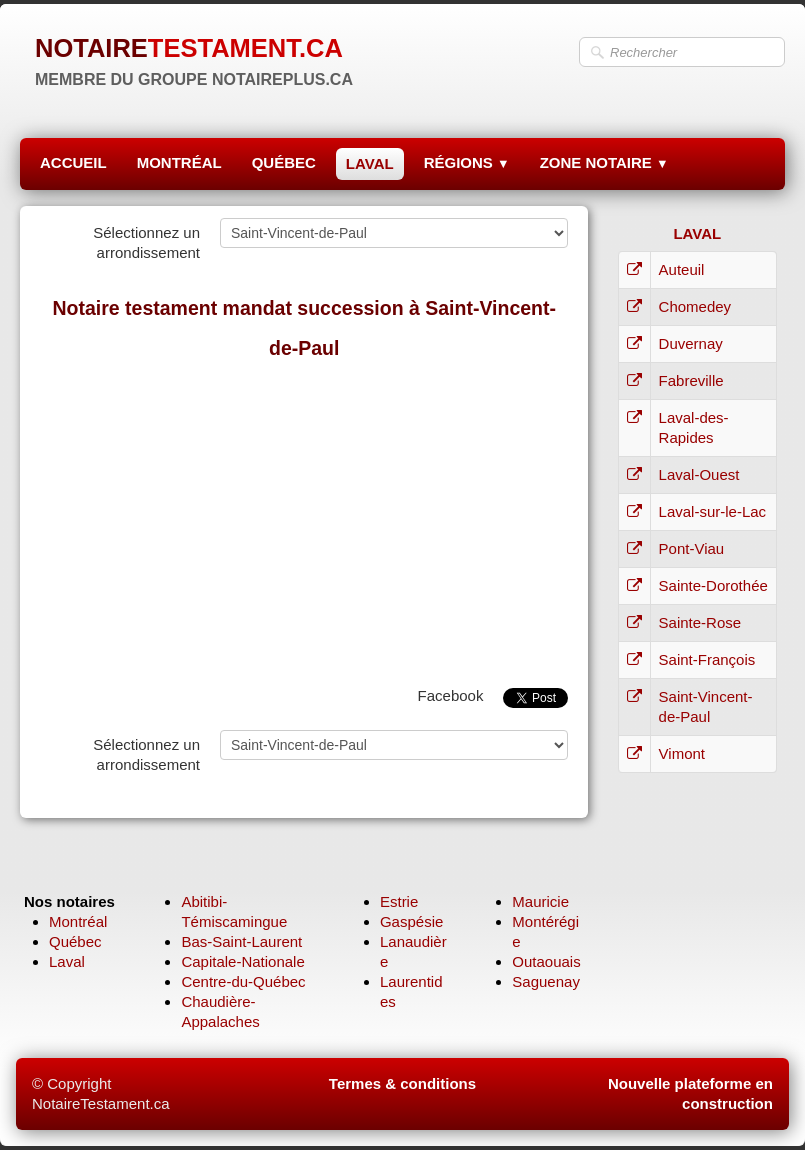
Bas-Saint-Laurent (241, 941)
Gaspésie (411, 921)
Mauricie (540, 901)
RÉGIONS (467, 162)
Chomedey (695, 306)
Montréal (78, 921)
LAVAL (370, 163)
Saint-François (707, 659)
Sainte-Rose (700, 622)
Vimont (682, 753)
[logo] (194, 60)
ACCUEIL (73, 162)
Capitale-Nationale (242, 961)
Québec (75, 941)
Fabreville (691, 380)
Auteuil (682, 269)
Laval (67, 961)
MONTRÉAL (179, 162)
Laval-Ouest (699, 474)
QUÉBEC (284, 162)
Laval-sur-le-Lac (713, 511)
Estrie (399, 901)
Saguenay (546, 981)
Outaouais (546, 961)
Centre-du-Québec (243, 981)
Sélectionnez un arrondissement (146, 242)
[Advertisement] (304, 518)
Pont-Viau (692, 548)
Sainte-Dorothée (713, 585)
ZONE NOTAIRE (604, 162)
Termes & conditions (402, 1083)
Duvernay (691, 343)
